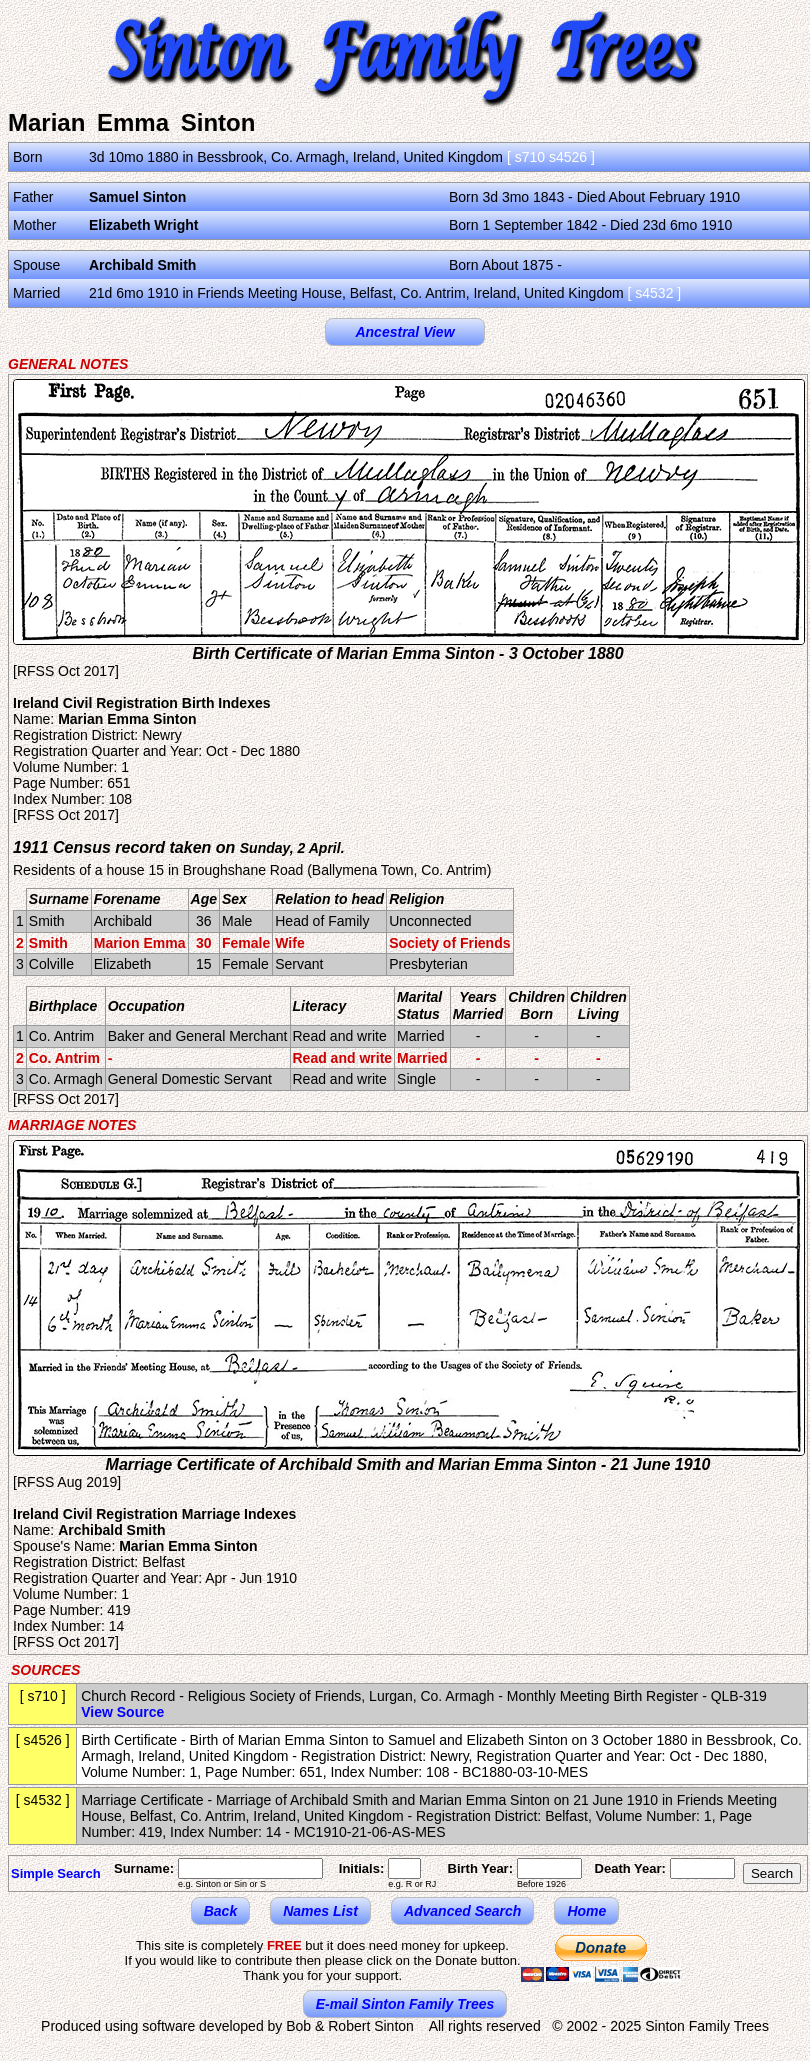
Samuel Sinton (137, 197)
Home (586, 1911)
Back (220, 1911)
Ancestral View (404, 332)
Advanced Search (463, 1911)
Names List (320, 1911)
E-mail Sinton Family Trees (405, 2004)
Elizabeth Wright (143, 225)
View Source (122, 1712)
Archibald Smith (142, 265)
